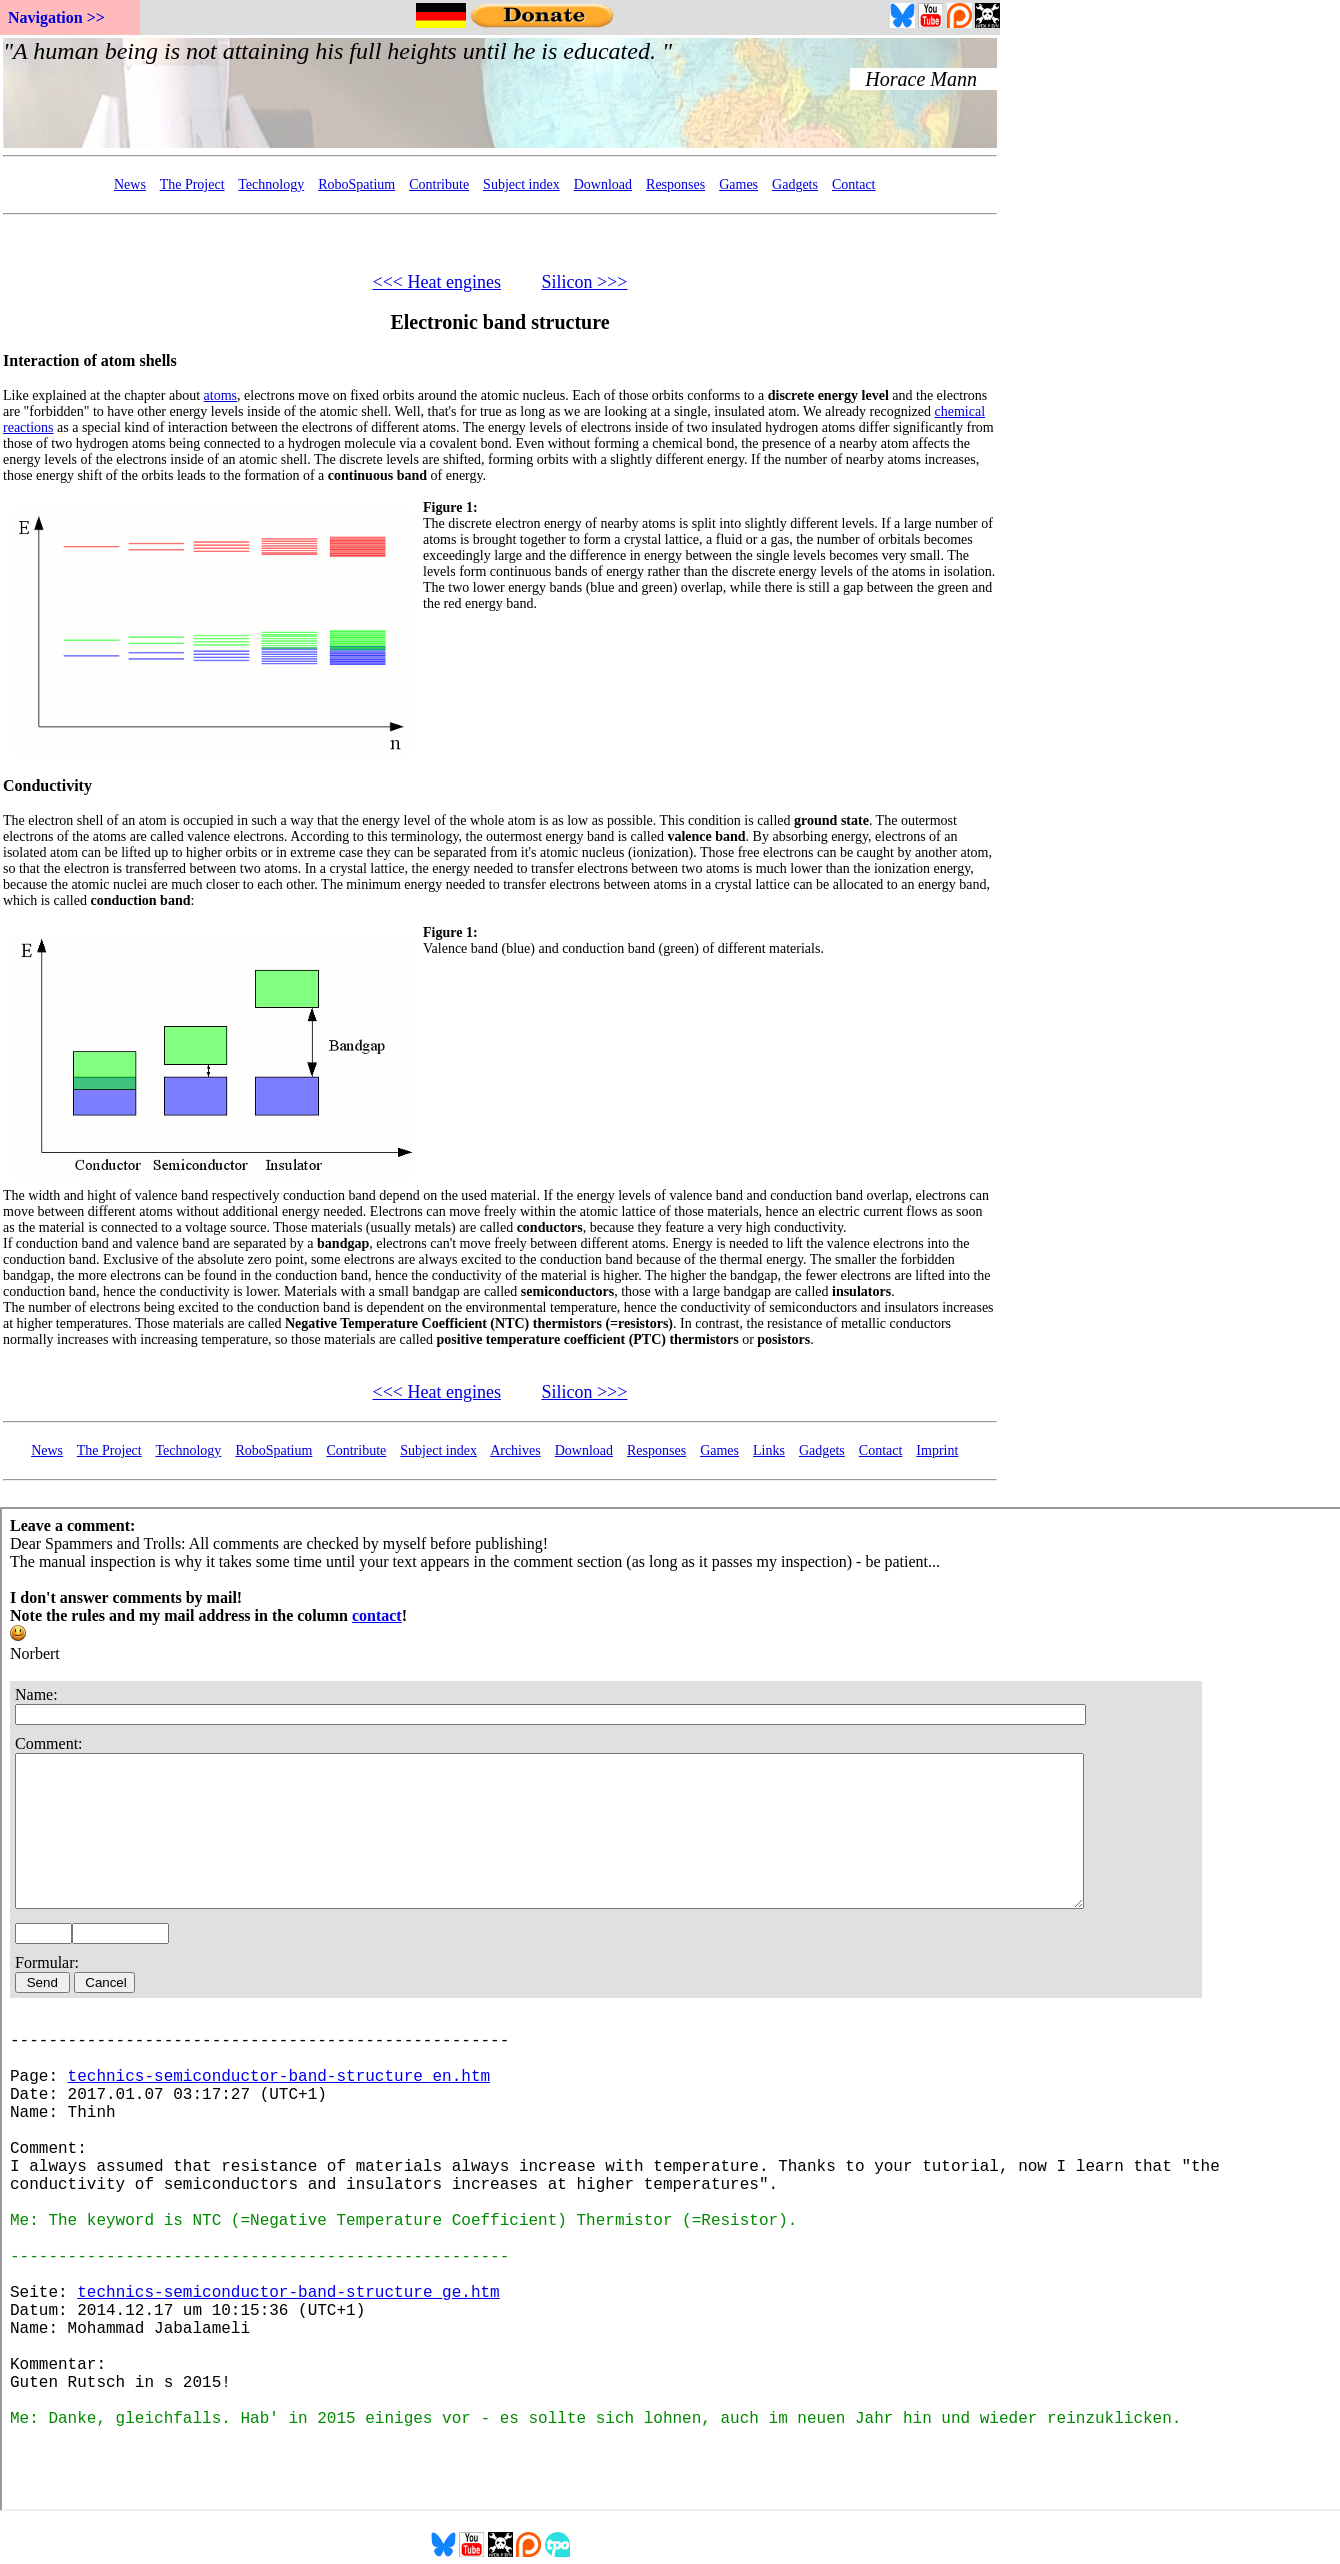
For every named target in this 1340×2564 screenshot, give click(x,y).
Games (738, 184)
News (130, 184)
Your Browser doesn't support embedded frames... (500, 93)
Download (603, 184)
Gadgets (795, 184)
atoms (220, 395)
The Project (192, 184)
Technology (271, 184)
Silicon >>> (584, 282)
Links (769, 1450)
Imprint (937, 1450)
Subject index (521, 184)
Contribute (439, 184)
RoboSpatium (356, 184)
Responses (675, 184)
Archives (515, 1450)
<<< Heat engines (437, 282)
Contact (854, 184)
